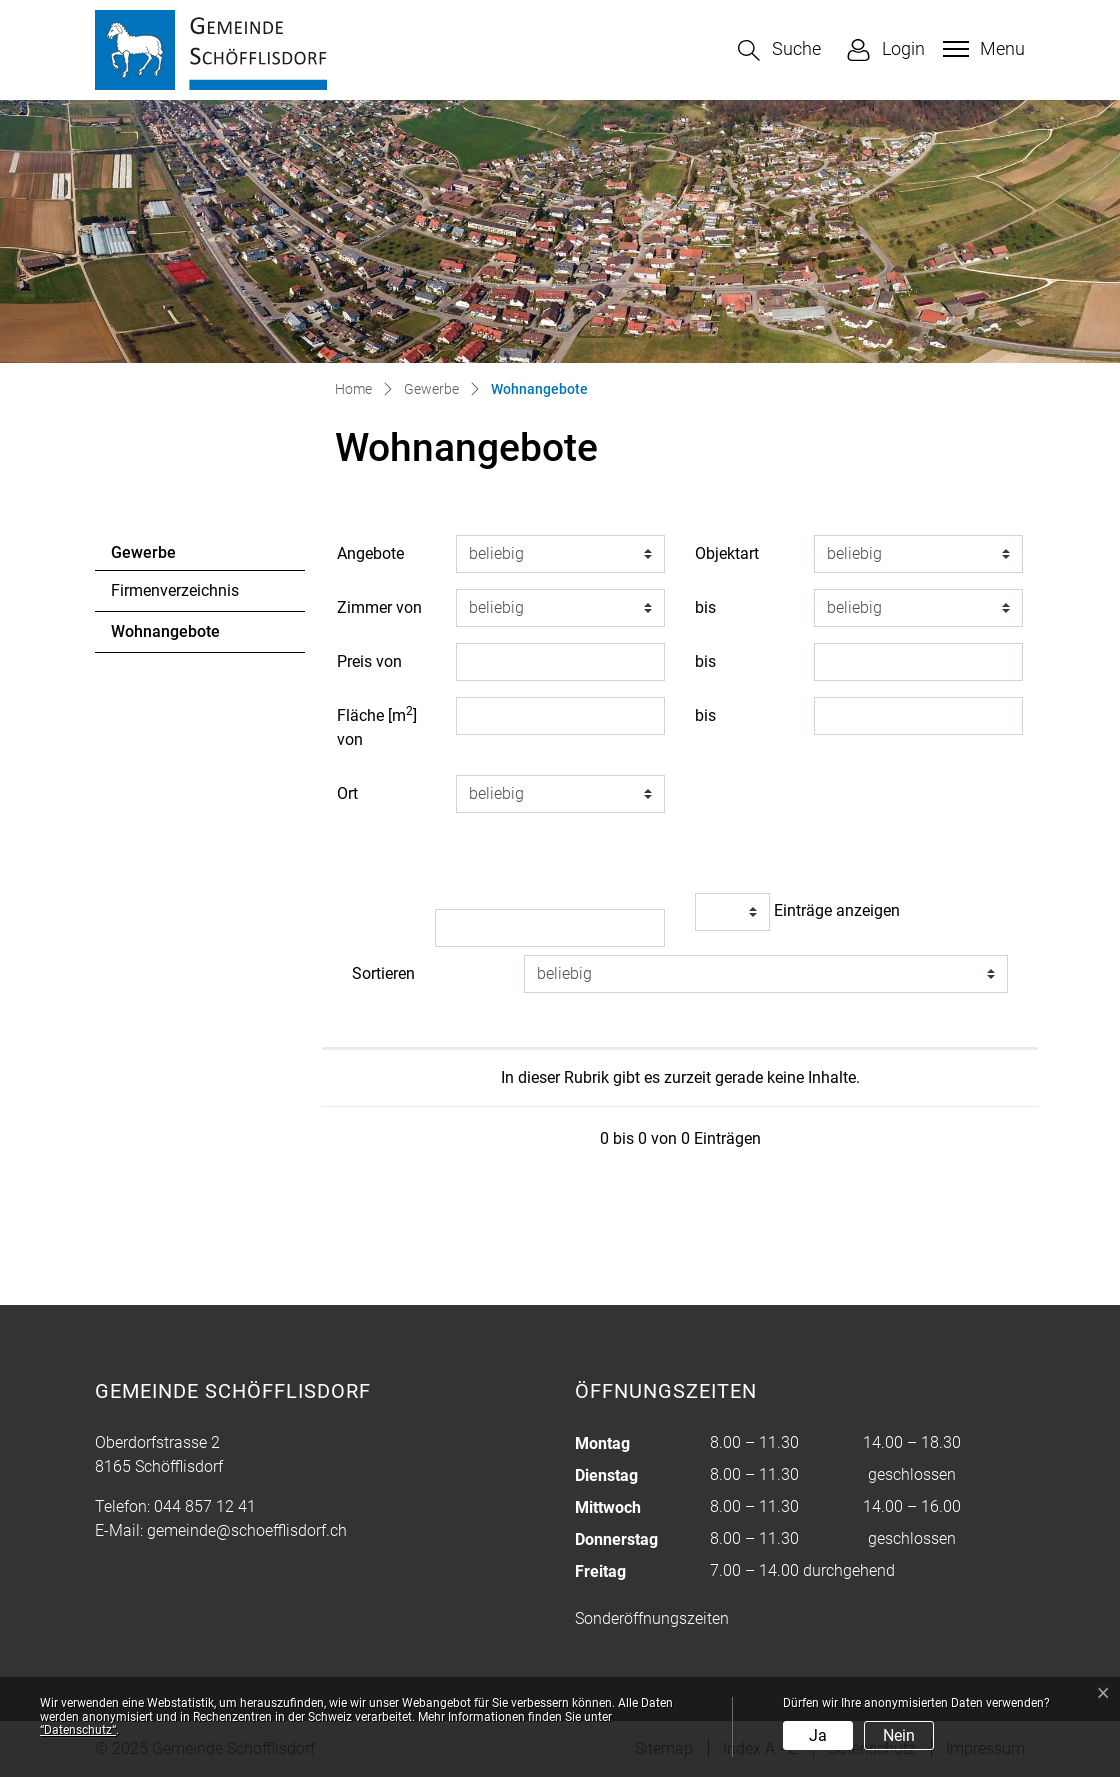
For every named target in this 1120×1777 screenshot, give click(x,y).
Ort (347, 793)
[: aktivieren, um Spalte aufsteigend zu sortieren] (501, 1032)
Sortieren (383, 973)
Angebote (370, 553)
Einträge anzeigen (797, 912)
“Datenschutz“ (78, 1730)
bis (705, 607)
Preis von (369, 661)
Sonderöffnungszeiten (652, 1618)
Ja (818, 1735)
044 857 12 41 (205, 1506)
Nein (899, 1735)
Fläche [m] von (377, 726)
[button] (779, 50)
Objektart (727, 553)
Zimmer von (379, 607)
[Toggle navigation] (981, 49)
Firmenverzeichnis (175, 590)
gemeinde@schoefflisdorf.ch (247, 1530)
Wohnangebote (165, 637)
